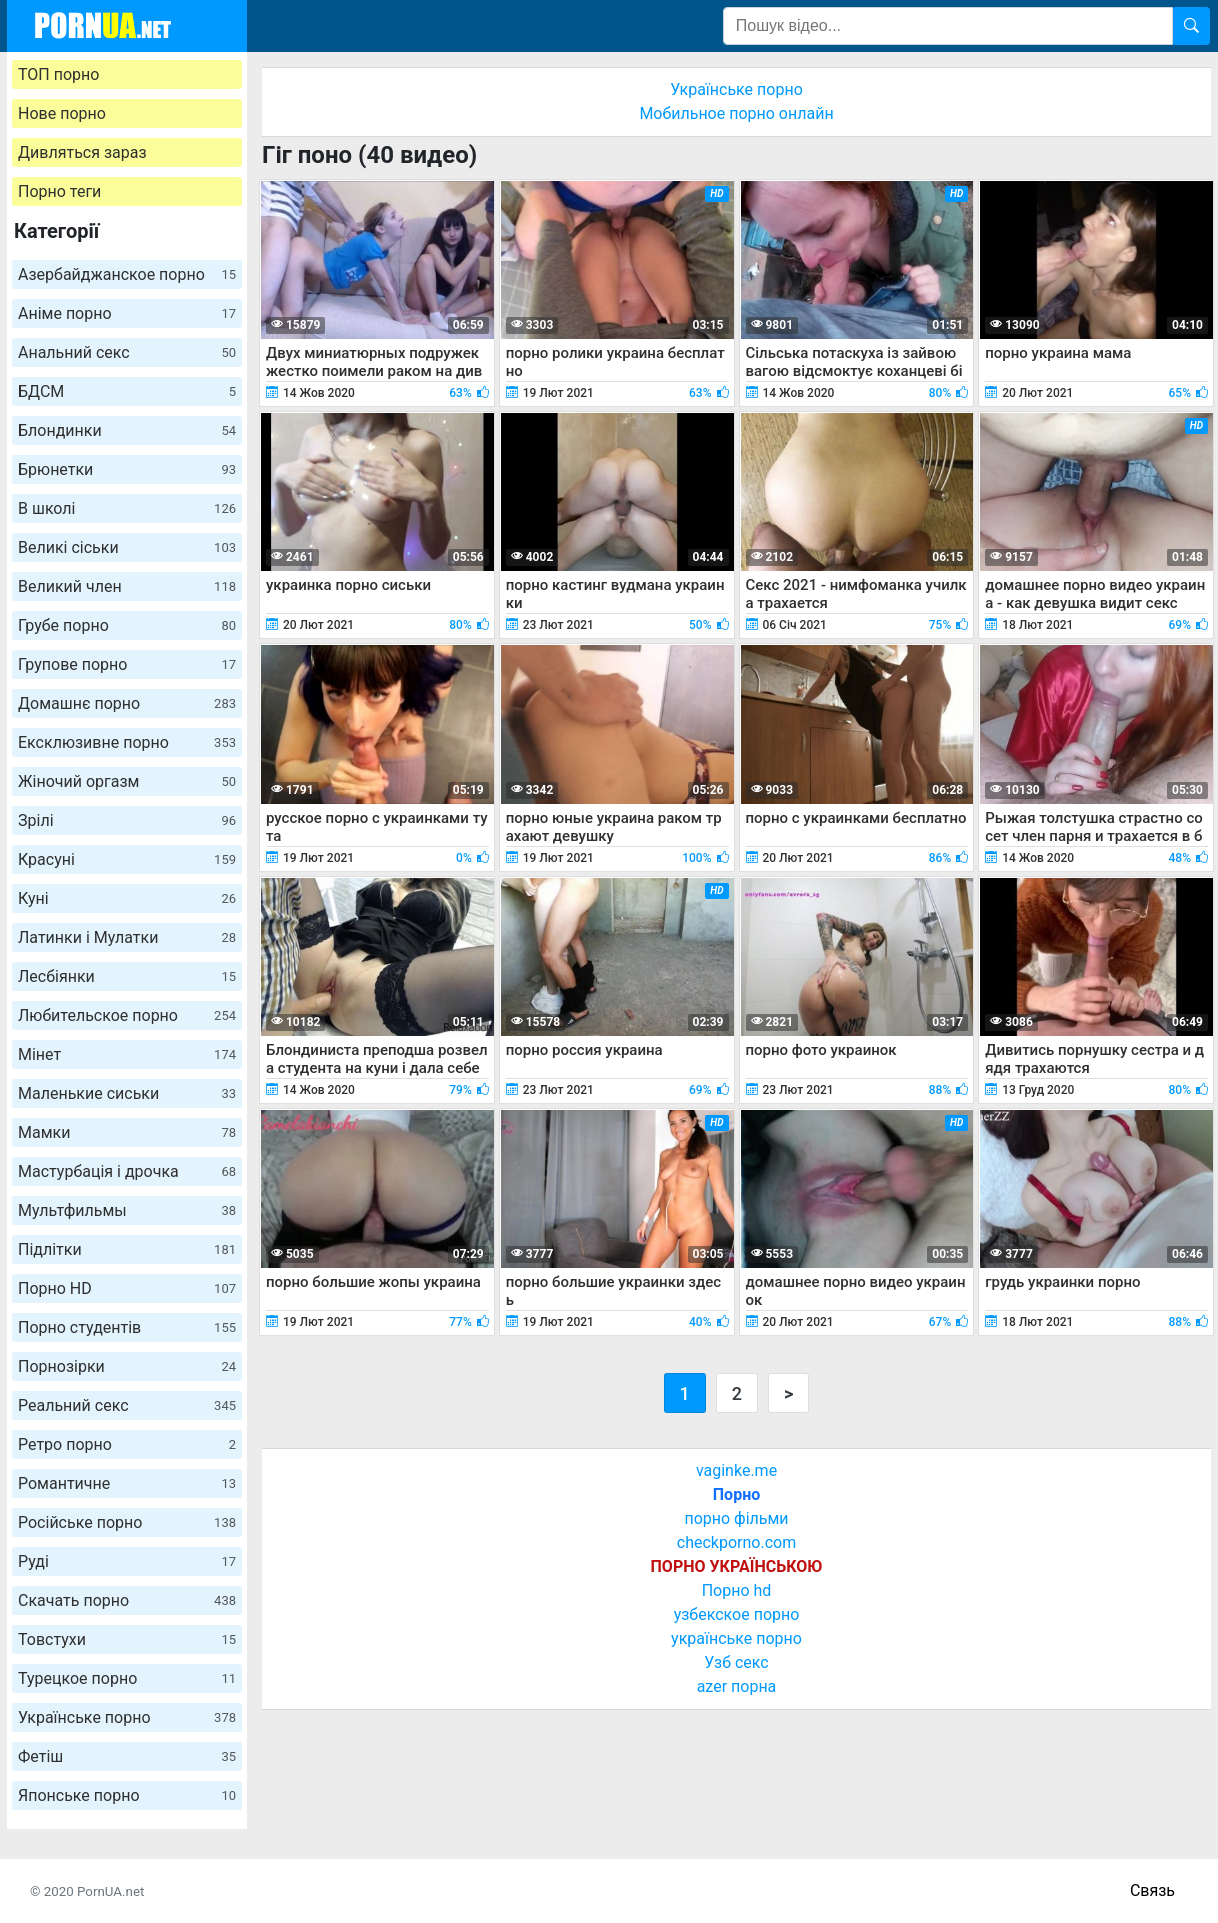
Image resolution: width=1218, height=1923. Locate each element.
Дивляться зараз (82, 152)
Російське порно (127, 1522)
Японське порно (127, 1795)
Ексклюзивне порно (127, 742)
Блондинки (127, 430)
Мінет (127, 1054)
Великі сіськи (127, 547)
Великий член (127, 586)
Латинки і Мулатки (127, 937)
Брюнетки (127, 469)
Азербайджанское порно (127, 274)
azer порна (737, 1686)
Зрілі (127, 820)
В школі (127, 508)
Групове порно (127, 664)
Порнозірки (127, 1366)
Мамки (127, 1132)
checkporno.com (736, 1542)
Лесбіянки (127, 976)
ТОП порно (58, 74)
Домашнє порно (127, 703)
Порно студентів (127, 1327)
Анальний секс (127, 352)
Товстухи (127, 1639)
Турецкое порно (127, 1678)
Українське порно (127, 1717)
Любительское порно (127, 1015)
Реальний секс (127, 1405)
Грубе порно (127, 625)
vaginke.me (736, 1470)
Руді (127, 1561)
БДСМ (127, 391)
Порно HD (127, 1288)
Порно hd (737, 1590)
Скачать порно (127, 1600)
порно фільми (736, 1518)
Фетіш (127, 1756)
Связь (1152, 1890)
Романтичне (127, 1483)
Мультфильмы (127, 1210)
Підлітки (127, 1249)
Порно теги (59, 191)
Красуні (127, 859)
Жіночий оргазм (127, 781)
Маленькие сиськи (127, 1093)
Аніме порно (127, 313)
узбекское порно (737, 1614)
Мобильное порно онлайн (736, 113)
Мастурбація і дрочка (127, 1171)
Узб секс (736, 1662)
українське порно (736, 1638)
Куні (127, 898)
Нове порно (62, 113)
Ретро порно (127, 1444)
